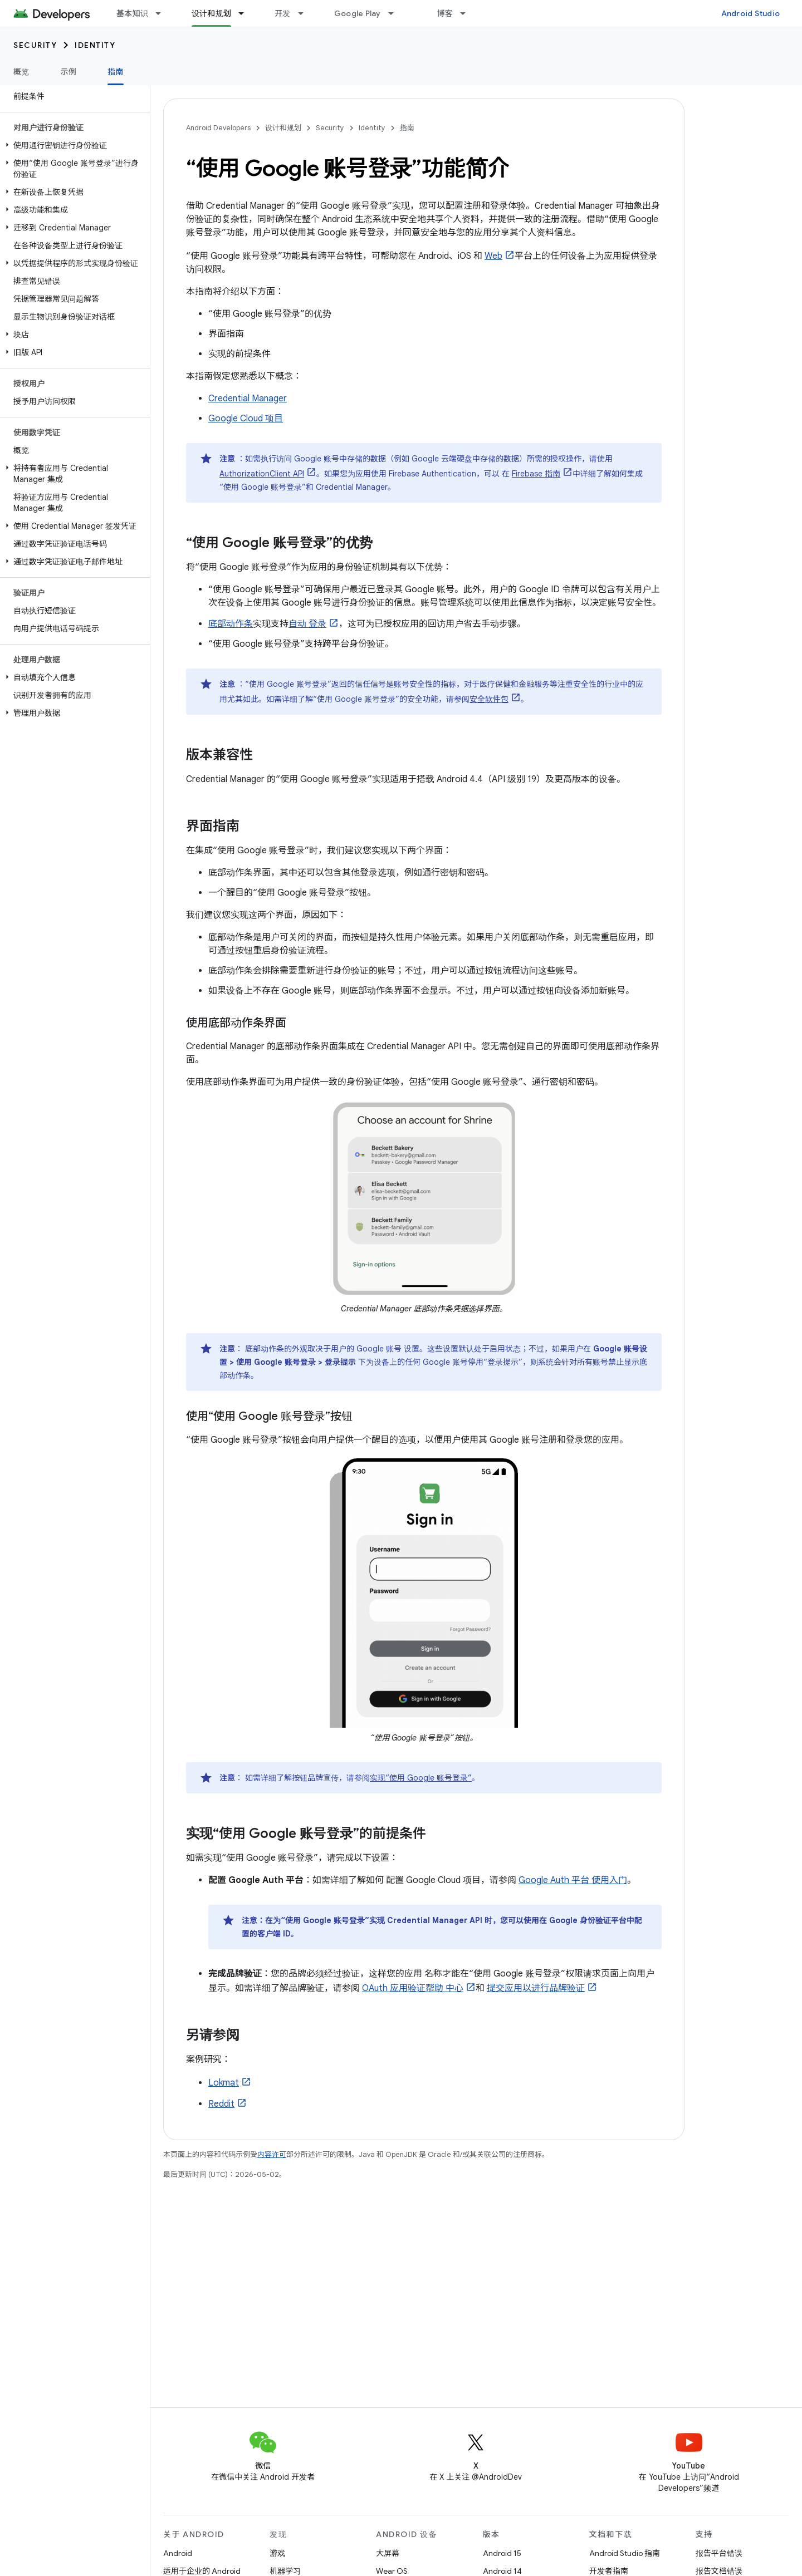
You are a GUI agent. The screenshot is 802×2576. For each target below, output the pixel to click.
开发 (283, 13)
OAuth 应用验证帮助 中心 (412, 1988)
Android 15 (502, 2553)
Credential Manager (247, 398)
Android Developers (218, 127)
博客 (445, 13)
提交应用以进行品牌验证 (536, 1988)
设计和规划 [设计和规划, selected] (211, 13)
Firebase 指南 (536, 474)
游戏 (277, 2553)
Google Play (357, 13)
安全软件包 (489, 699)
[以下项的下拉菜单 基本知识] (163, 13)
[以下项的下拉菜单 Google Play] (396, 13)
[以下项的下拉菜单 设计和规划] (246, 13)
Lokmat (223, 2082)
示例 (69, 72)
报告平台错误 (719, 2553)
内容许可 (271, 2154)
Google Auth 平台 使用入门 (573, 1880)
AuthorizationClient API (261, 474)
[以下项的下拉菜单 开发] (306, 13)
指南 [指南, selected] (115, 72)
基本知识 (132, 13)
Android (177, 2553)
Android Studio (750, 13)
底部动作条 (230, 624)
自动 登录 (307, 624)
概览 (21, 72)
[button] (72, 145)
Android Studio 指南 (624, 2553)
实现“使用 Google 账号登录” (421, 1778)
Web (493, 256)
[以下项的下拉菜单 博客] (468, 13)
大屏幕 (387, 2553)
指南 (407, 127)
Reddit (221, 2104)
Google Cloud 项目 (245, 418)
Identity (95, 45)
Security (35, 45)
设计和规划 (283, 127)
